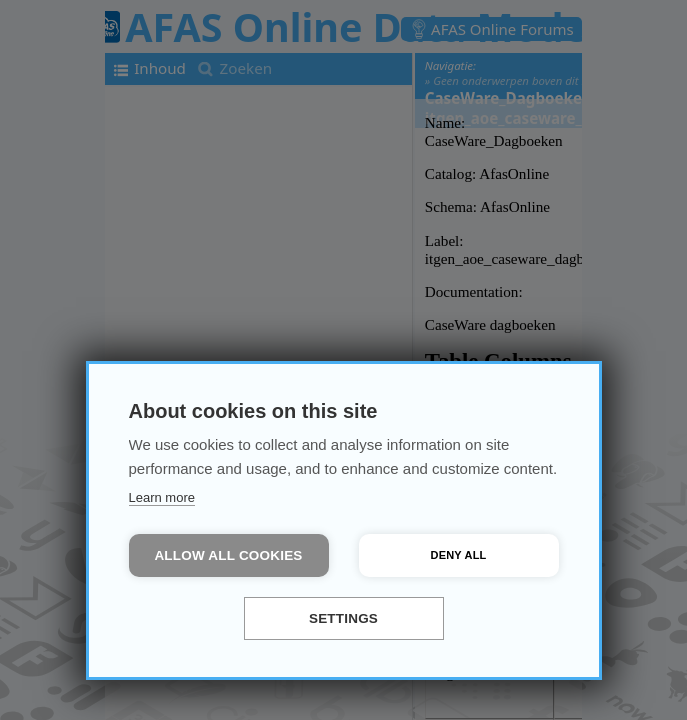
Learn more (162, 497)
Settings (343, 618)
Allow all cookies (228, 555)
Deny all (459, 555)
